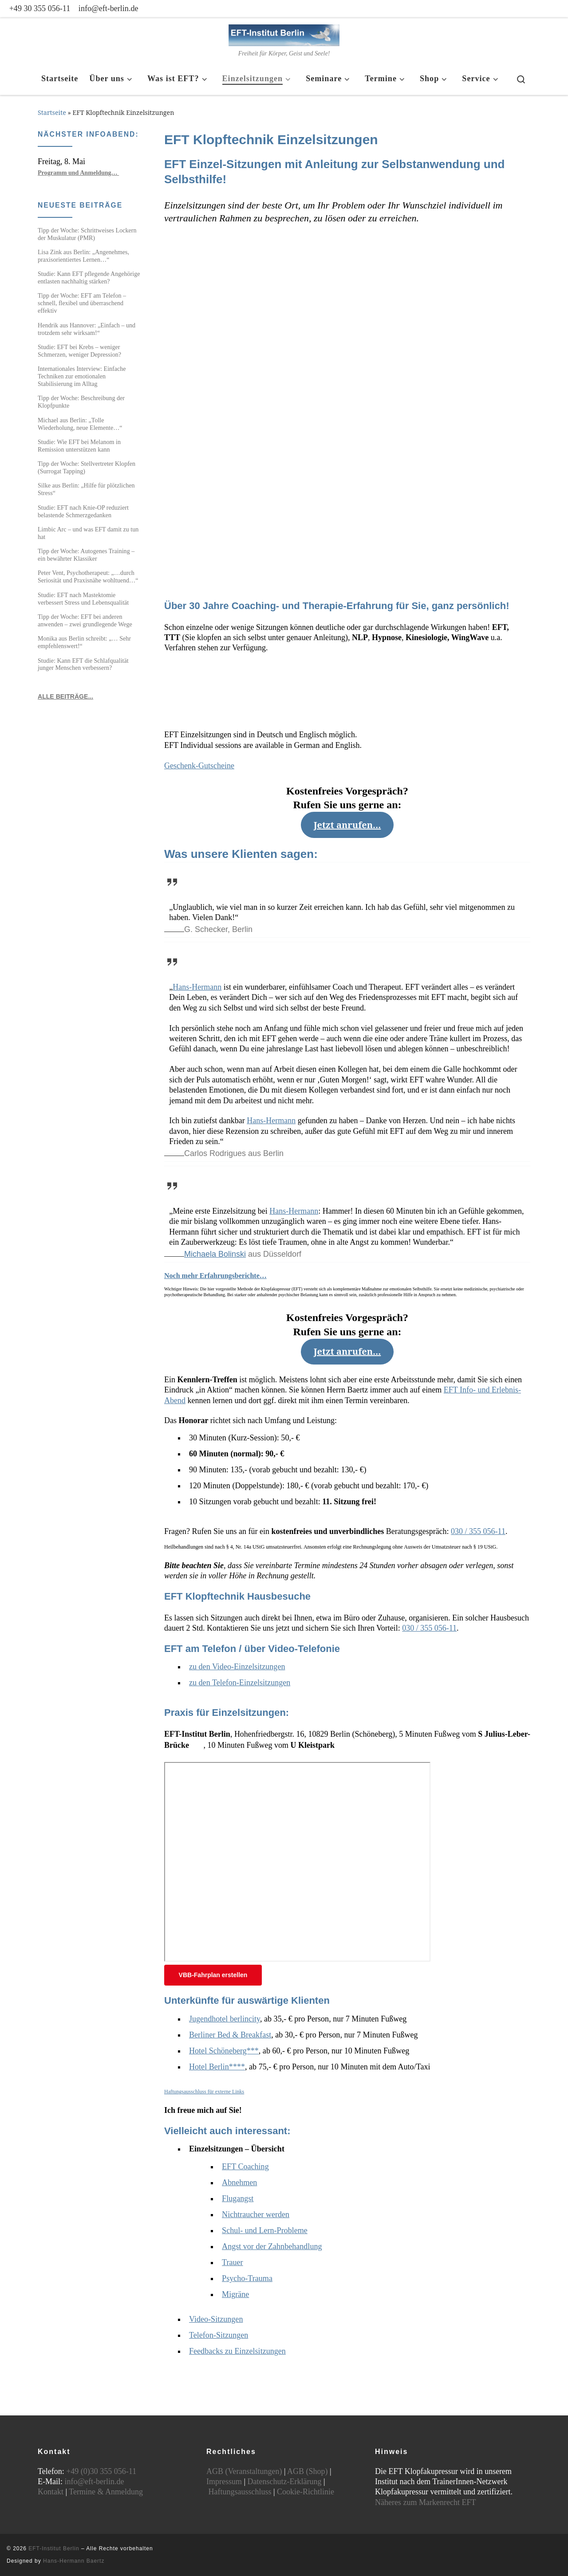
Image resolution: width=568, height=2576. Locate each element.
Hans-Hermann (197, 987)
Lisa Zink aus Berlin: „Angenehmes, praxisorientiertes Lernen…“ (83, 255)
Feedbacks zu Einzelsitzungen (237, 2351)
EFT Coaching (245, 2166)
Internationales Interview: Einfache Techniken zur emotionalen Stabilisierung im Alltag (82, 376)
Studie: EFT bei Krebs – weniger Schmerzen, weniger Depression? (79, 350)
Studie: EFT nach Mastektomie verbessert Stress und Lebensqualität (83, 598)
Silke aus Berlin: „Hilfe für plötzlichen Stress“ (86, 489)
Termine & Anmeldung (106, 2491)
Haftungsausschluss (240, 2491)
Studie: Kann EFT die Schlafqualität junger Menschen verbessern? (83, 664)
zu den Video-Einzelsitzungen (237, 1666)
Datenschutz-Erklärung (285, 2481)
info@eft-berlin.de (94, 2481)
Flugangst (237, 2198)
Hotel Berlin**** (217, 2066)
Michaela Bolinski (215, 1254)
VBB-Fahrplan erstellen (213, 1974)
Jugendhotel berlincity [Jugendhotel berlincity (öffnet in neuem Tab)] (224, 2018)
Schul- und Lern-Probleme (265, 2230)
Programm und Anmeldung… (78, 172)
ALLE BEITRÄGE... (65, 696)
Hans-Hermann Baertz (73, 2561)
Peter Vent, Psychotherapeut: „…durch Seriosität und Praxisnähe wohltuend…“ (88, 576)
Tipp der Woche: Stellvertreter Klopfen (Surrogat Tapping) (86, 467)
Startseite (52, 112)
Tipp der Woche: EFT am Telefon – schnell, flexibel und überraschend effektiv (82, 303)
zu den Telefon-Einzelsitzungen (239, 1682)
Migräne (235, 2294)
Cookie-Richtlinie (305, 2491)
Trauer (232, 2262)
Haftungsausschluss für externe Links (204, 2091)
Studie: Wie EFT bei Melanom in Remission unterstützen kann (79, 445)
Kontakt (50, 2491)
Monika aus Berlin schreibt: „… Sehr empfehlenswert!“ (84, 642)
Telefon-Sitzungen (218, 2335)
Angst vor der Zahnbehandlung (272, 2246)
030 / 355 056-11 (478, 1531)
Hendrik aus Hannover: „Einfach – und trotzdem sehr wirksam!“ (86, 329)
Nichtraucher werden (255, 2214)
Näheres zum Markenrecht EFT (425, 2502)
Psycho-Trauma (247, 2278)
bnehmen (242, 2182)
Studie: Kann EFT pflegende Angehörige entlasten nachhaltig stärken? (89, 277)
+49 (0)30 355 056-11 (101, 2471)
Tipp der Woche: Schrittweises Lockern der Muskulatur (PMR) (87, 234)
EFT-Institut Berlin (53, 2548)
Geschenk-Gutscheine (199, 765)
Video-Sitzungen (216, 2319)
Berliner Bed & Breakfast (230, 2034)
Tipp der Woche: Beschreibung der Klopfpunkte (81, 401)
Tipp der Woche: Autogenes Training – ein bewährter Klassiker (86, 554)
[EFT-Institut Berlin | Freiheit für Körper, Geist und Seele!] (284, 33)
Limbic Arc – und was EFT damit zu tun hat (88, 533)
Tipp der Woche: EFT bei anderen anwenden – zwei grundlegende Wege (85, 620)
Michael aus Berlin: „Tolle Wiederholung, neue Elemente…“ (80, 424)
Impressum (224, 2481)
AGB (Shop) (307, 2471)
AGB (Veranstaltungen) (244, 2471)
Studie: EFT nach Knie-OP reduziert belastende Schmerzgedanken (83, 511)
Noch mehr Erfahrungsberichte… (215, 1275)
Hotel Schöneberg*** (224, 2050)
